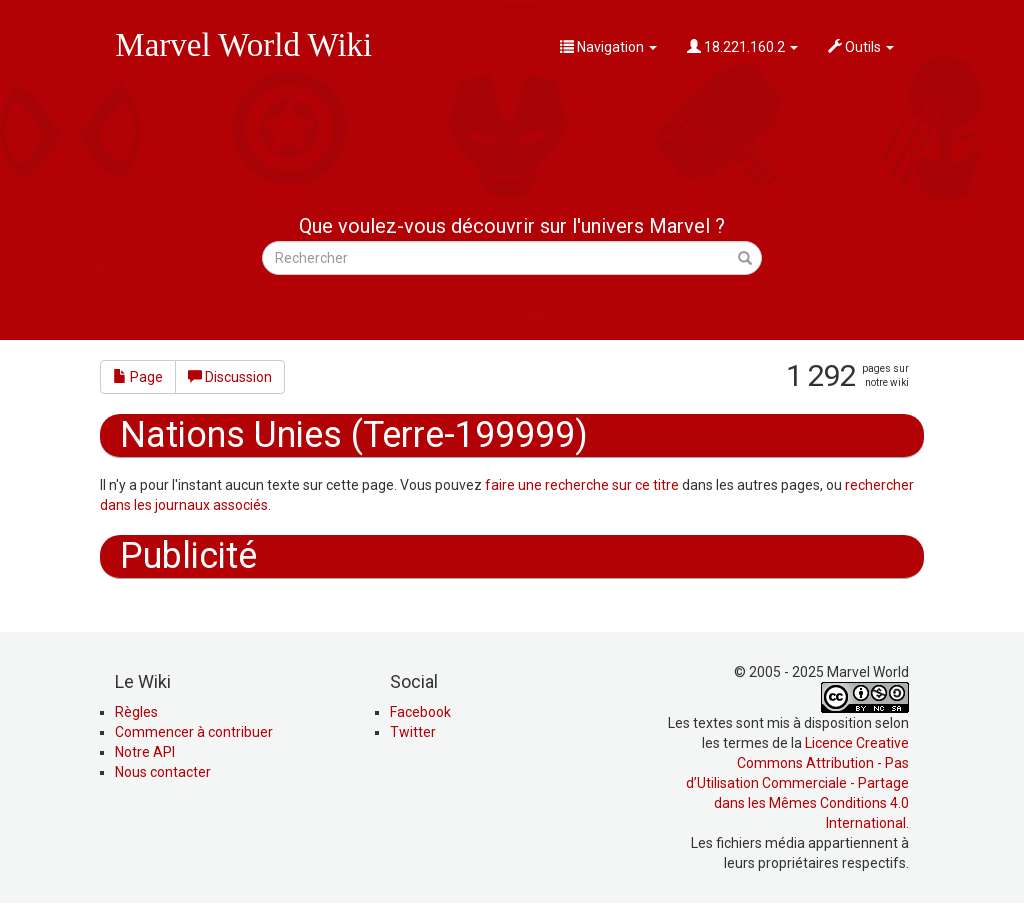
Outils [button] (861, 47)
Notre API (145, 752)
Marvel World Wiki (243, 45)
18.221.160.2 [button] (742, 47)
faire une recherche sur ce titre (582, 485)
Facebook (420, 712)
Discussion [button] (230, 377)
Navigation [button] (608, 47)
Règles (136, 712)
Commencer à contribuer (194, 732)
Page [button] (138, 377)
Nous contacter (163, 772)
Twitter (413, 732)
